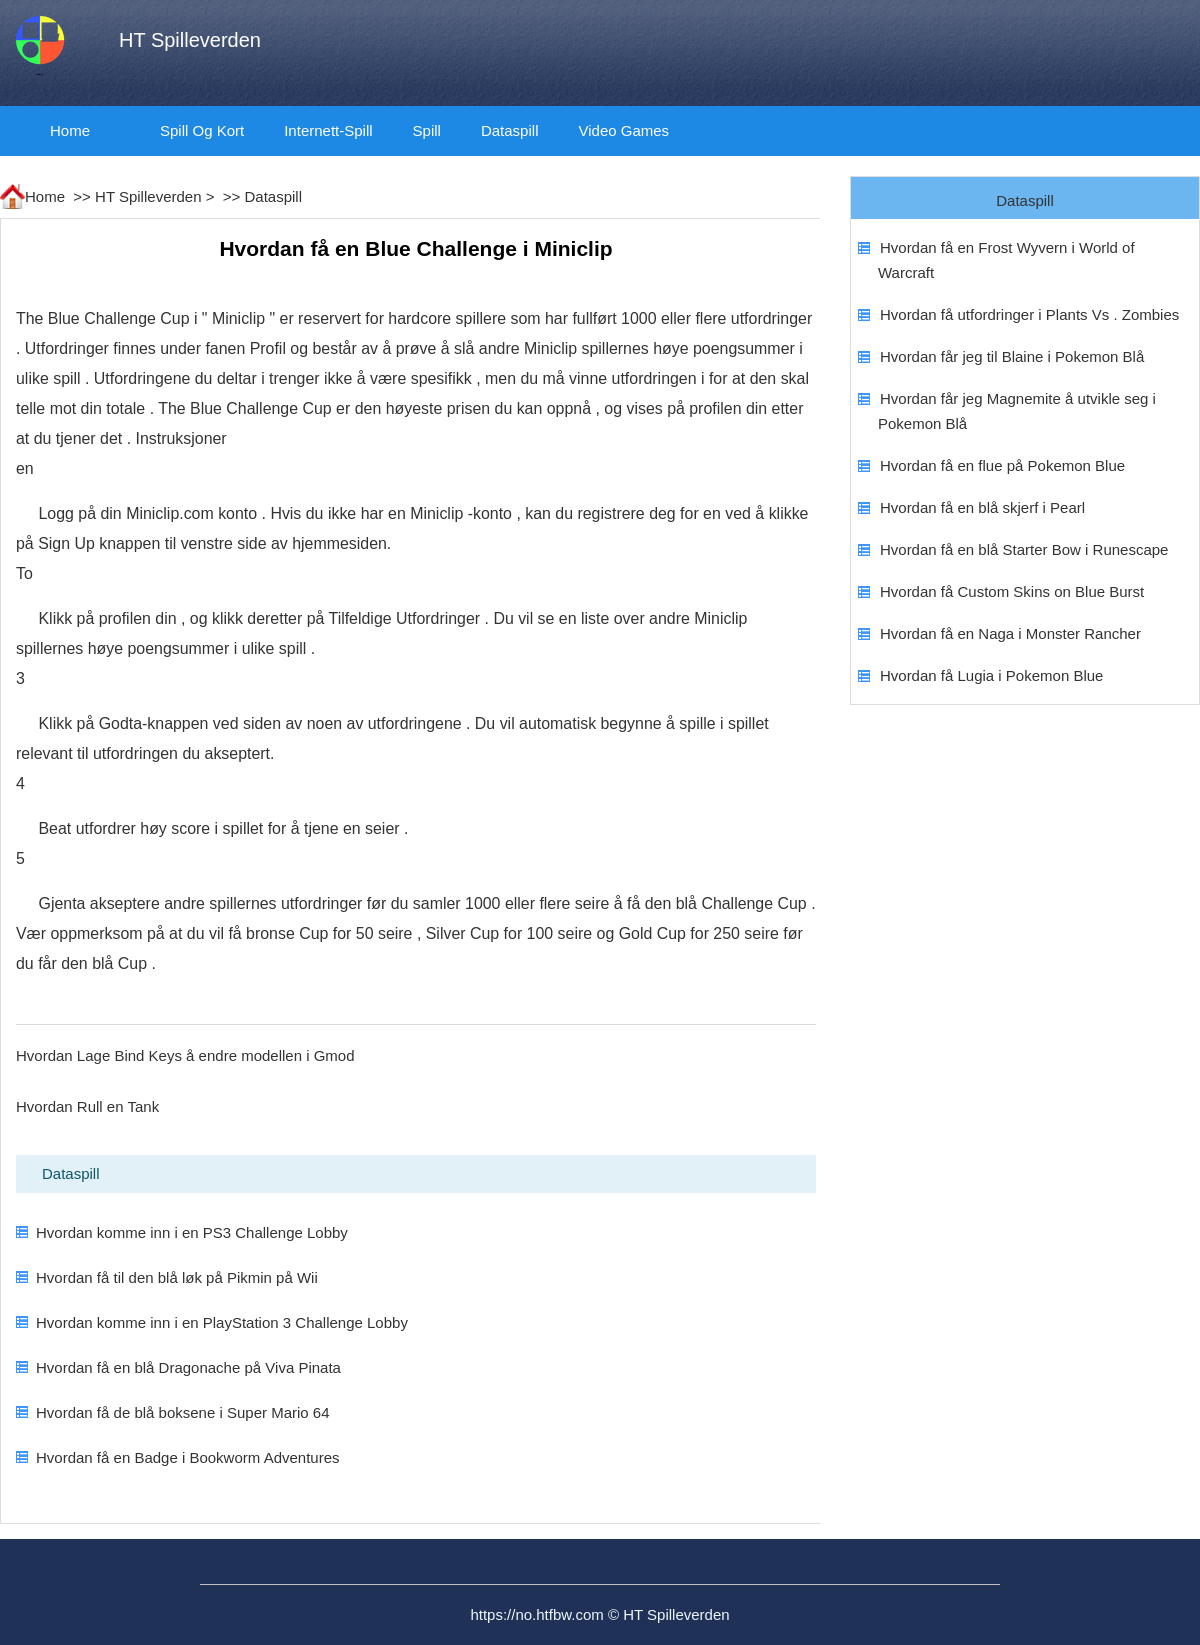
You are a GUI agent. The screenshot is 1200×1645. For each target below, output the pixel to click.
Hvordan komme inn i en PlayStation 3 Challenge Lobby (222, 1322)
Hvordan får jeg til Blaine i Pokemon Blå (1012, 356)
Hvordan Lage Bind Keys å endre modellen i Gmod (185, 1055)
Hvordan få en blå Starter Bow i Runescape (1024, 549)
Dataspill (510, 130)
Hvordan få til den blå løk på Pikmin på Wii (177, 1277)
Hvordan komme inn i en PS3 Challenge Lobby (192, 1232)
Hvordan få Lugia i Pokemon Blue (991, 675)
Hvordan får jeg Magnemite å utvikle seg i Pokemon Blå (1017, 411)
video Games (623, 130)
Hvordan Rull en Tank (87, 1106)
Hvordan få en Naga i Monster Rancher (1010, 633)
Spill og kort (202, 130)
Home (70, 130)
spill (427, 130)
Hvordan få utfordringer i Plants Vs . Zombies (1029, 314)
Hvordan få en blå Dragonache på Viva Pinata (188, 1367)
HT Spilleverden (148, 196)
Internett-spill (328, 130)
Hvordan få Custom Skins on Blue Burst (1012, 591)
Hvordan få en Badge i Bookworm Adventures (188, 1457)
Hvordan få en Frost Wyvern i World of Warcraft (1006, 260)
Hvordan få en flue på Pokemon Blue (1002, 465)
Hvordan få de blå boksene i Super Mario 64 (183, 1412)
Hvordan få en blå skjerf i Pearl (982, 507)
